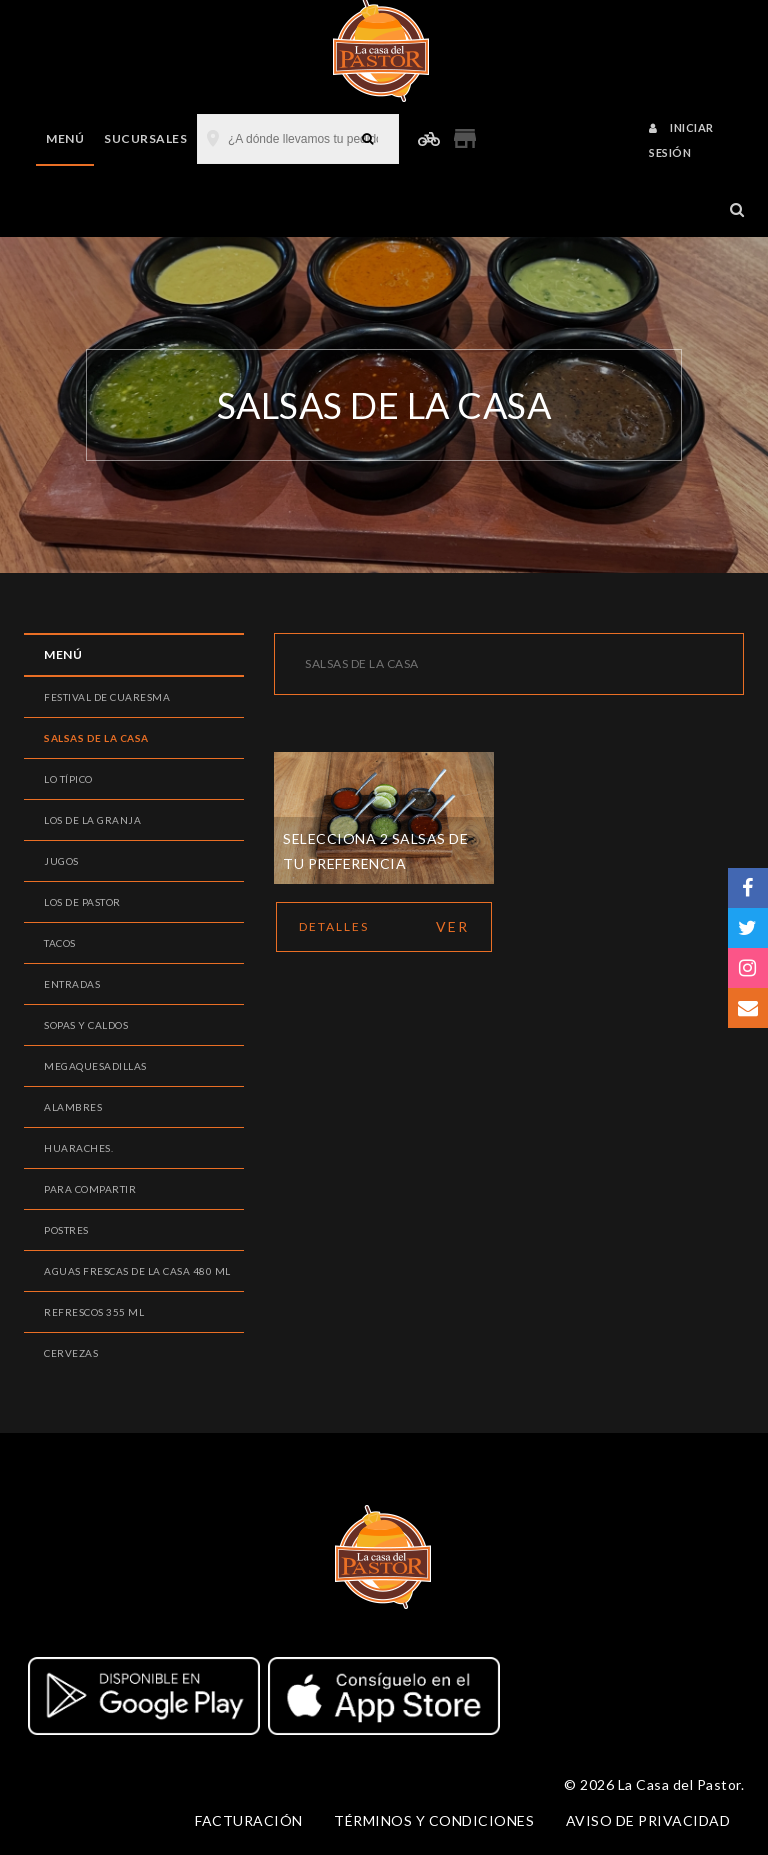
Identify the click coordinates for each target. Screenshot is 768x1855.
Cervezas (71, 1353)
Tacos (60, 943)
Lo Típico (68, 779)
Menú (65, 138)
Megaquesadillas (95, 1066)
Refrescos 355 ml (94, 1312)
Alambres (73, 1107)
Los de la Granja (92, 820)
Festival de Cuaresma (107, 697)
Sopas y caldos (86, 1025)
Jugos (61, 861)
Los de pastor (82, 902)
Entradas (72, 984)
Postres (66, 1230)
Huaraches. (78, 1148)
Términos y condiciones (434, 1820)
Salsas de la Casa (96, 738)
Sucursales (145, 138)
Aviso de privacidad (648, 1820)
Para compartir (90, 1189)
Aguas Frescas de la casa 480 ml (137, 1271)
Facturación (249, 1820)
